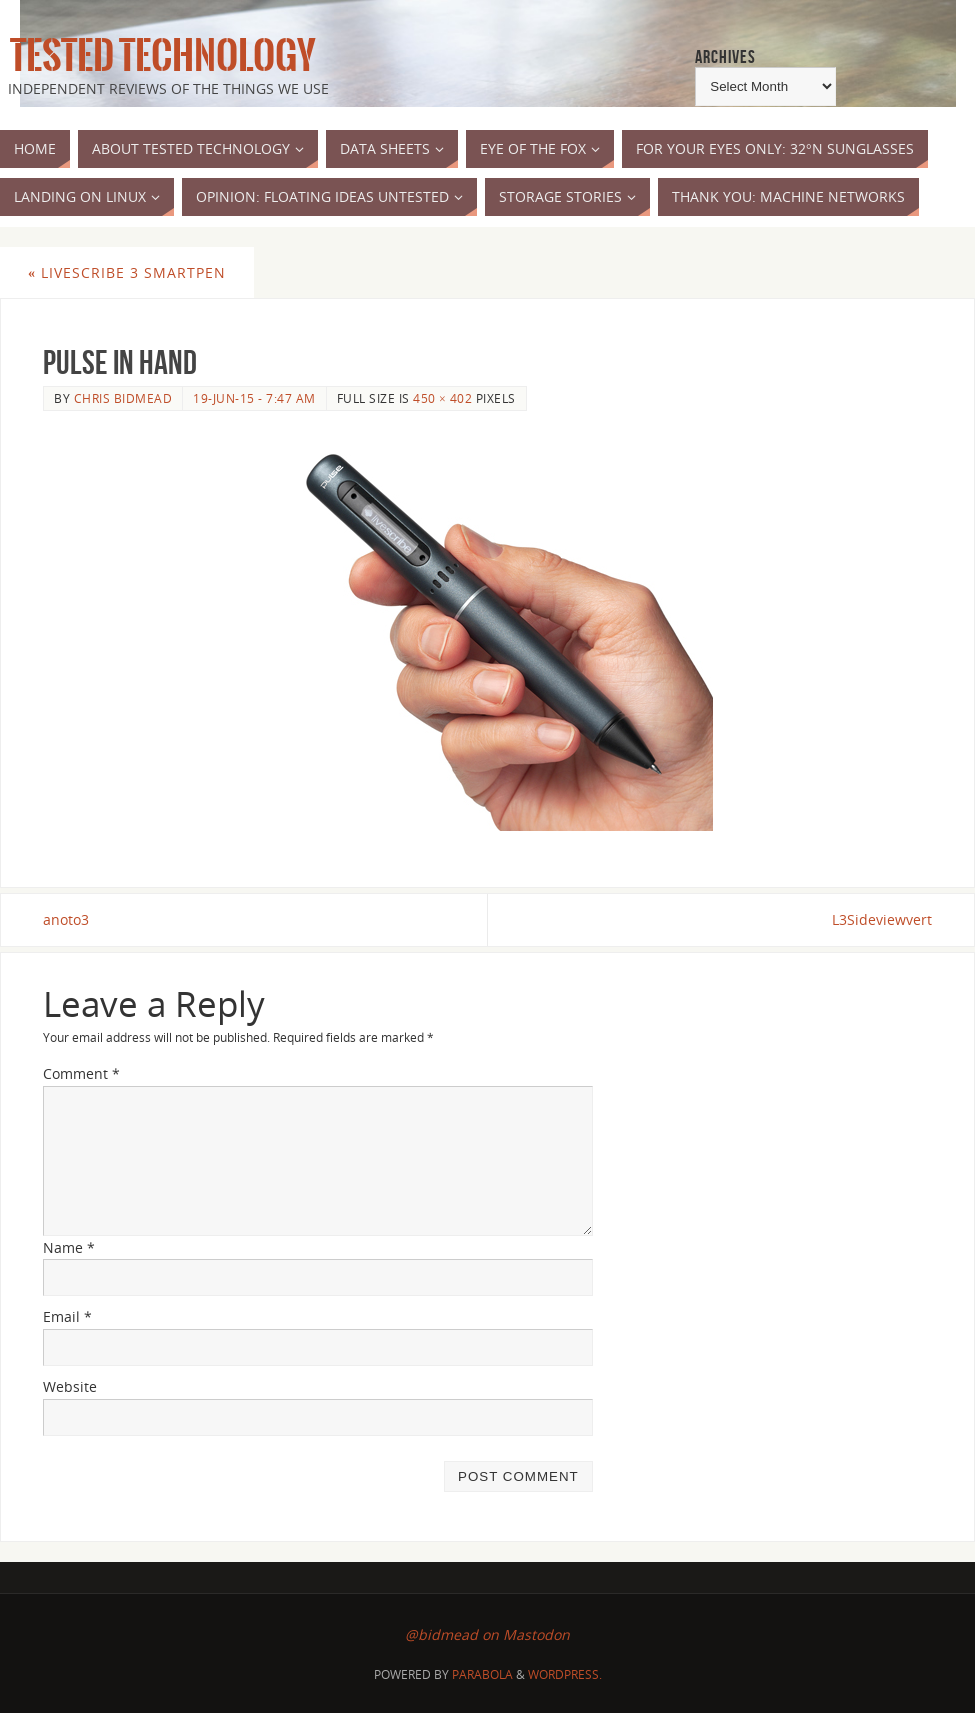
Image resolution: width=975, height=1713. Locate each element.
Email (67, 1316)
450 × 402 (442, 398)
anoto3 (66, 919)
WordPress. (565, 1674)
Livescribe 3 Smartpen (127, 272)
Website (70, 1386)
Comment (81, 1073)
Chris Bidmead (123, 398)
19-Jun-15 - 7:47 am (254, 398)
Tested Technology (158, 56)
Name (69, 1247)
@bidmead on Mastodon (487, 1634)
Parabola (482, 1674)
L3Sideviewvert (882, 919)
